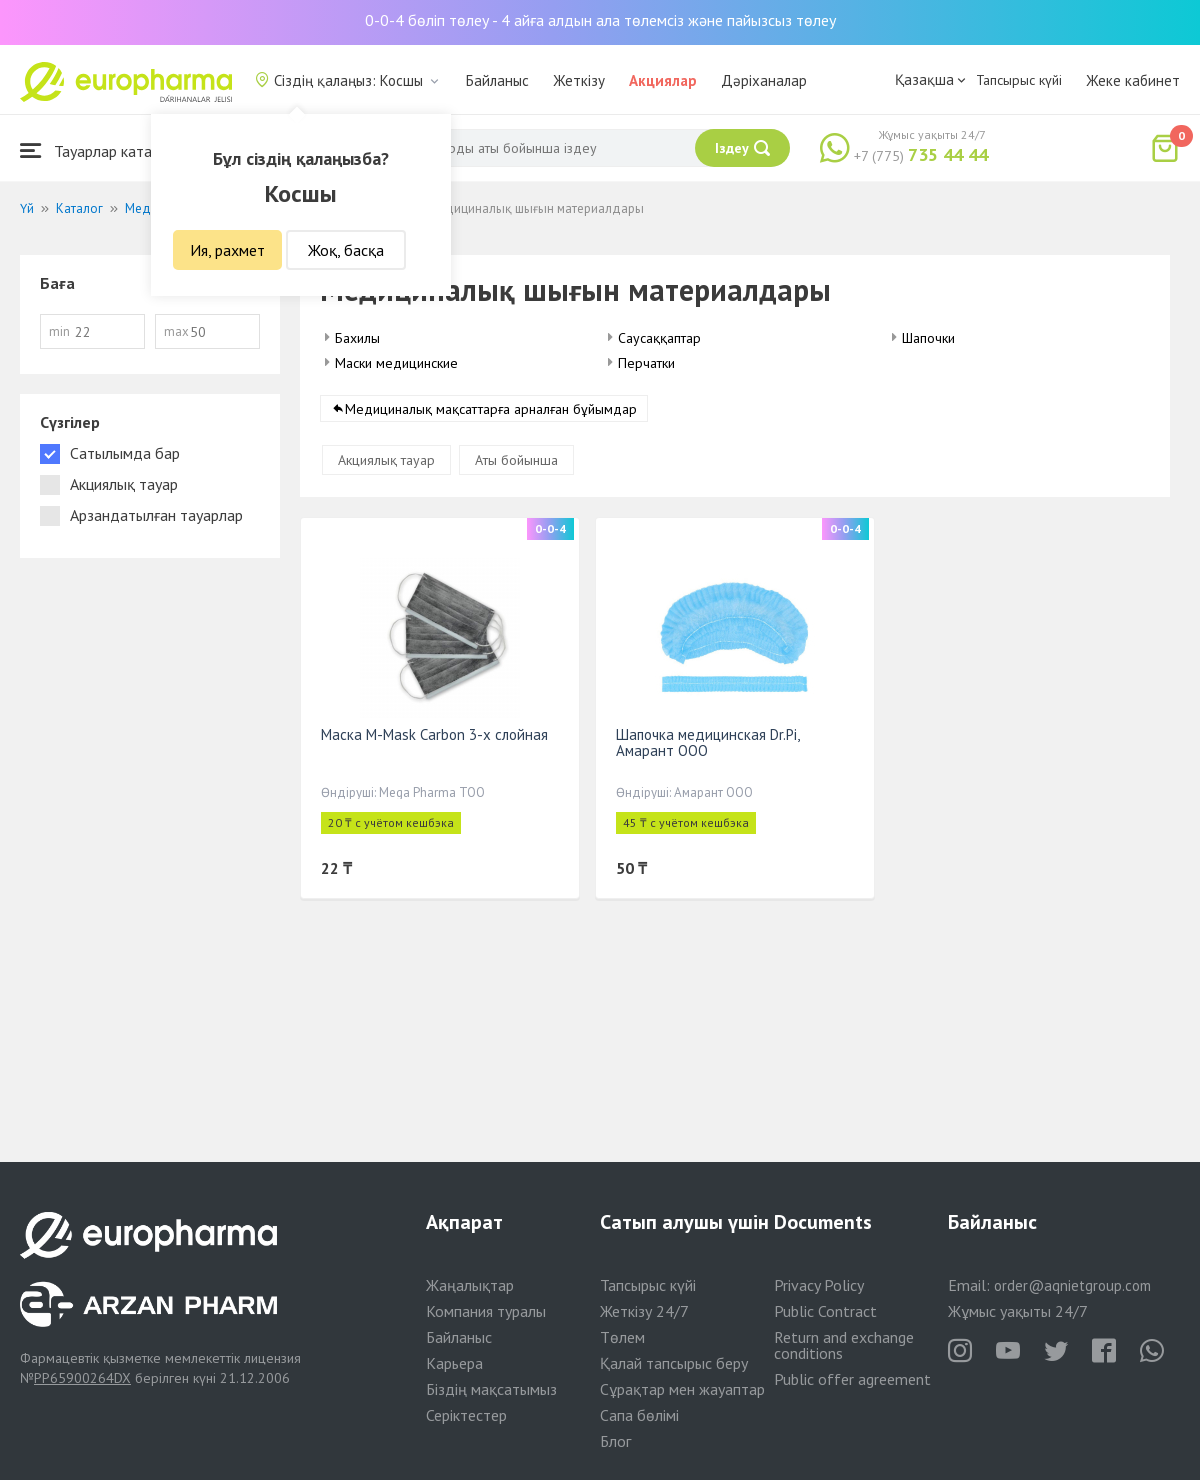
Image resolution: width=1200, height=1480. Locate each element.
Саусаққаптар (659, 338)
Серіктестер (466, 1415)
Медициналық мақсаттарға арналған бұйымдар (491, 409)
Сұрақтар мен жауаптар (682, 1389)
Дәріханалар (764, 80)
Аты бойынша (516, 460)
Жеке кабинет (1133, 80)
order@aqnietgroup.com (1072, 1285)
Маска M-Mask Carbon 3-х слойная (434, 734)
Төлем (622, 1337)
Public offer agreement (852, 1379)
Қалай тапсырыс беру (674, 1363)
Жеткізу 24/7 (644, 1311)
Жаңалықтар (470, 1285)
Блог (615, 1441)
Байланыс (497, 80)
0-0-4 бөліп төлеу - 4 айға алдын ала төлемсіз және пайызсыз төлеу (600, 20)
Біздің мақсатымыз (491, 1389)
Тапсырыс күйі (1019, 80)
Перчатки (646, 363)
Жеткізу (579, 80)
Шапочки (928, 338)
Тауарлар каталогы (102, 150)
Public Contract (825, 1311)
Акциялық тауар (386, 460)
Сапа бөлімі (639, 1415)
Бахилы (357, 338)
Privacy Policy (819, 1285)
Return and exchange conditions (844, 1345)
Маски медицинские (396, 363)
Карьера (454, 1363)
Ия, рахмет (227, 250)
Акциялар (663, 80)
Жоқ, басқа (346, 250)
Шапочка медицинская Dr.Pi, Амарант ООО (707, 742)
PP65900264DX (82, 1378)
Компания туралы (486, 1311)
